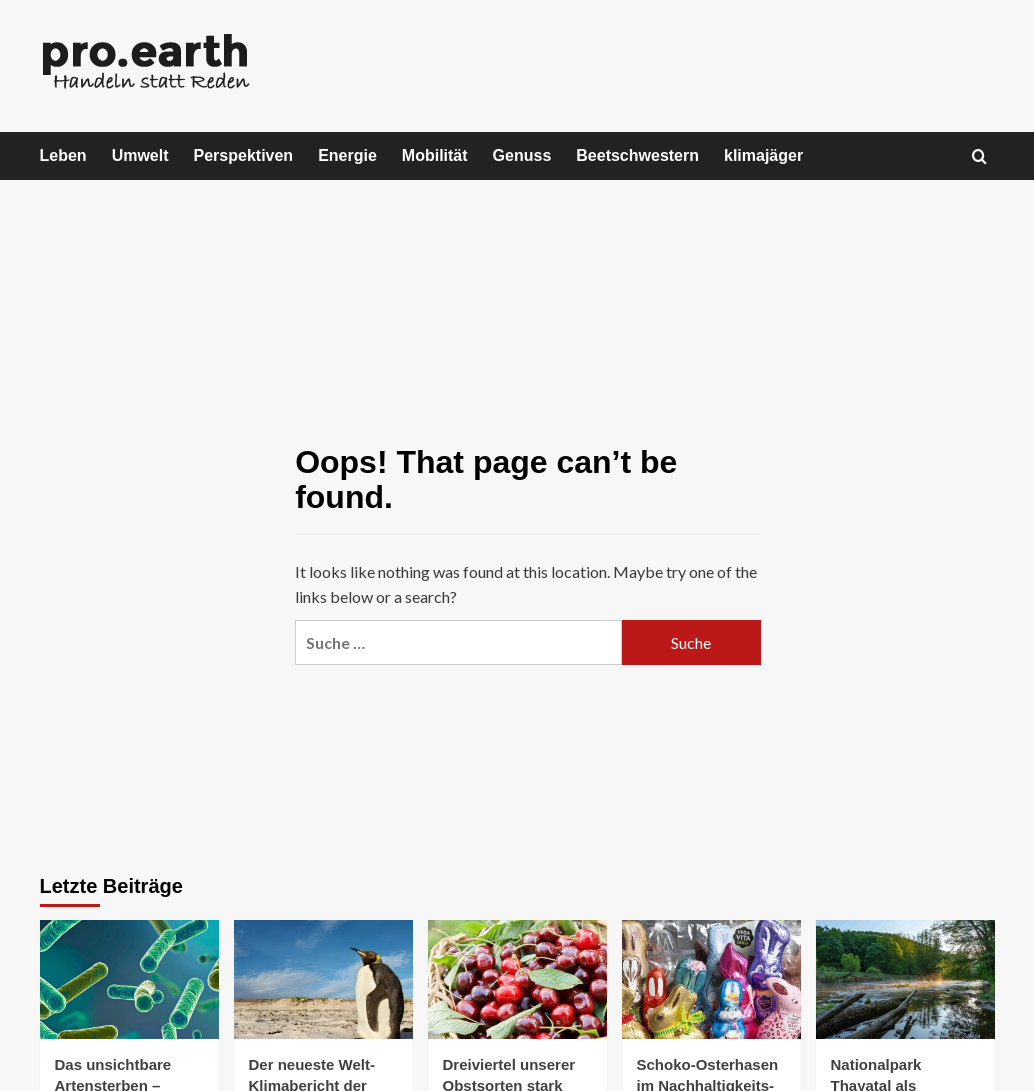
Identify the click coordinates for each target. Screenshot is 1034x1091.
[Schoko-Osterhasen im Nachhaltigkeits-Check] (711, 979)
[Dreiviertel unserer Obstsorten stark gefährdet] (517, 979)
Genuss (522, 155)
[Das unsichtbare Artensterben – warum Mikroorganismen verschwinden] (129, 979)
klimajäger (763, 155)
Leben (63, 155)
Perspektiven (244, 155)
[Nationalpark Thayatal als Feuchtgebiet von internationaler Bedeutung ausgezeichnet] (905, 979)
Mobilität (435, 155)
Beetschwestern (637, 155)
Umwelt (140, 155)
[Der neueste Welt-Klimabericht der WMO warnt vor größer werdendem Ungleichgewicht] (323, 979)
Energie (347, 155)
